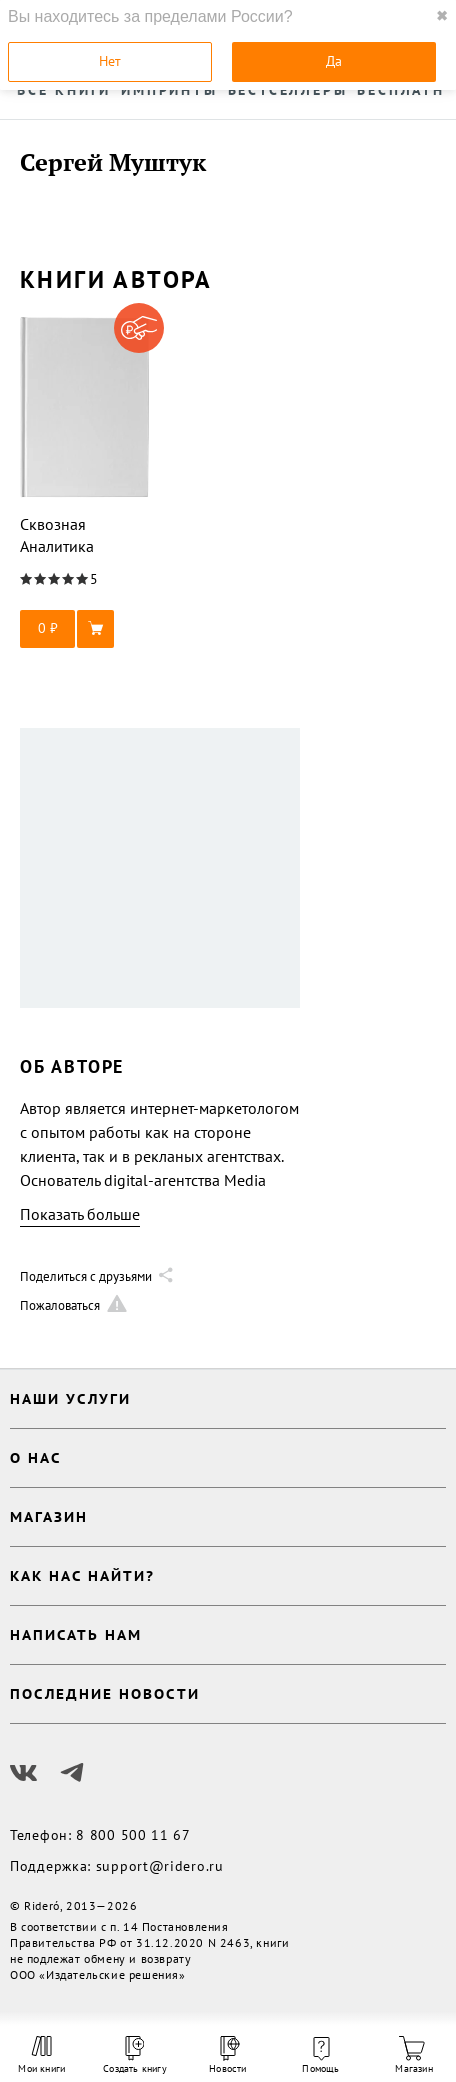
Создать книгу (135, 2055)
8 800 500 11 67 (133, 1835)
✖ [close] (442, 16)
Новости (227, 2055)
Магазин (413, 2055)
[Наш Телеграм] (72, 1773)
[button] (85, 629)
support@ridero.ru (160, 1866)
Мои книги (41, 2055)
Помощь (320, 2056)
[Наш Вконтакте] (24, 1773)
